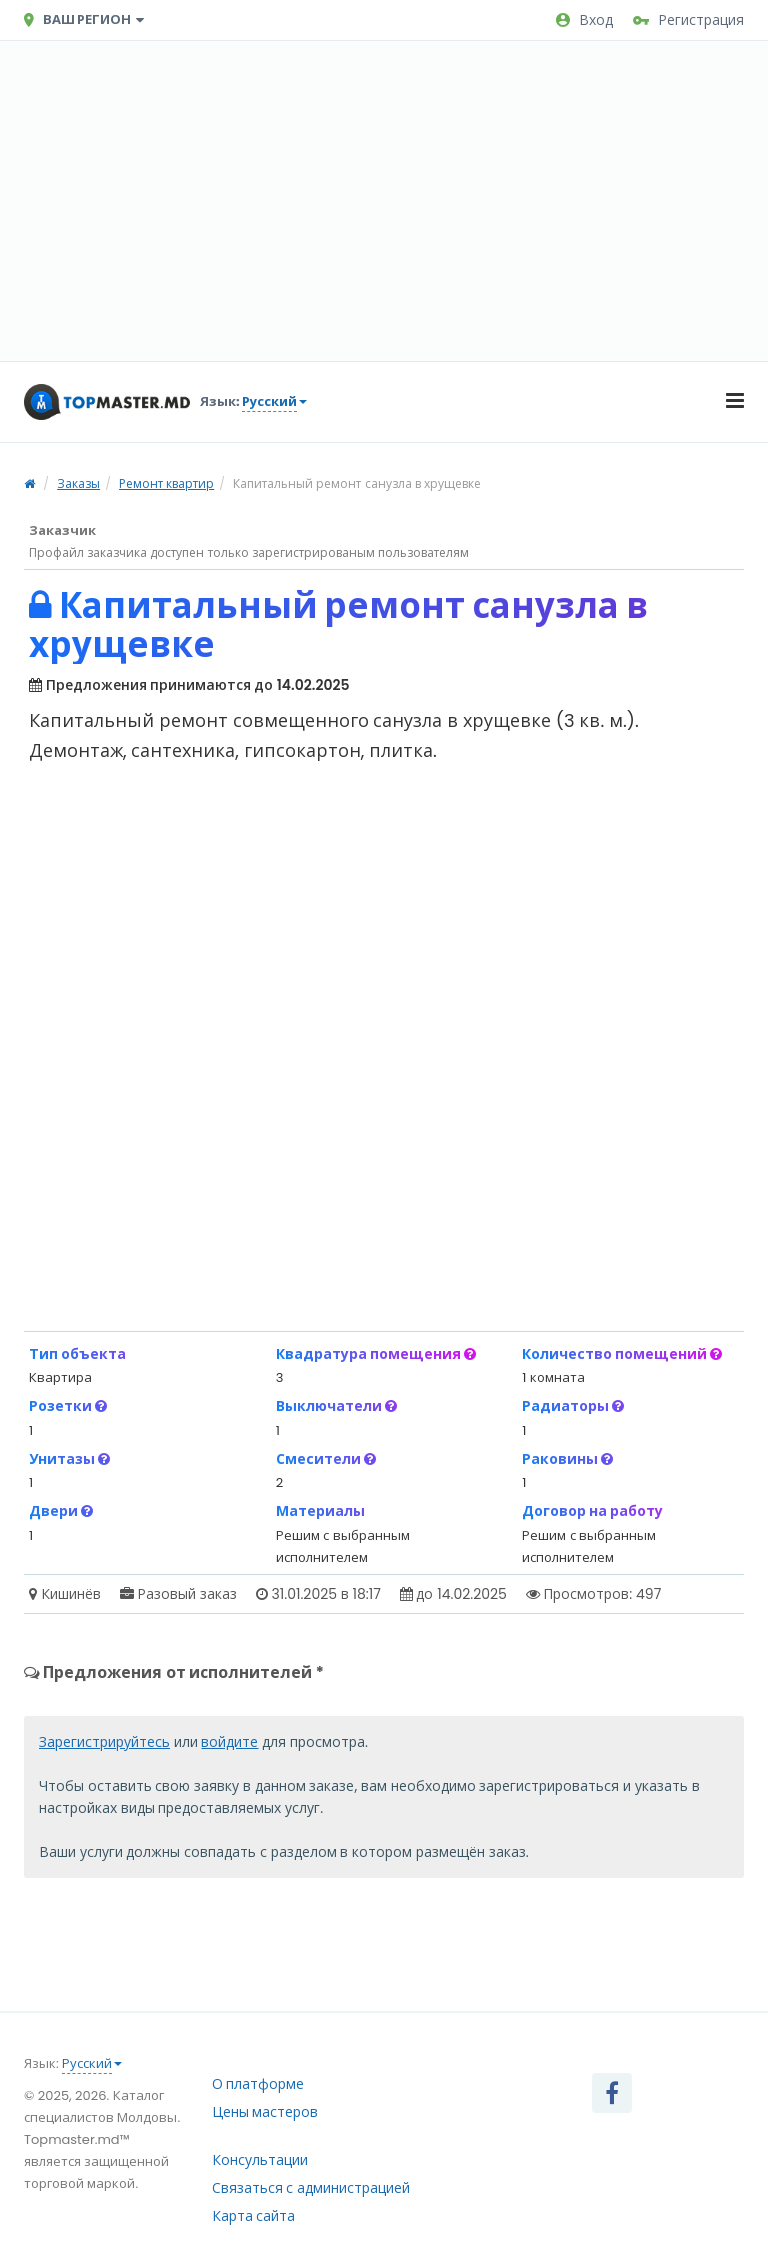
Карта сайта (254, 2216)
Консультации (260, 2160)
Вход (584, 20)
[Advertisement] (384, 201)
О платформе (258, 2084)
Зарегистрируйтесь (104, 1742)
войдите (229, 1742)
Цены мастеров (265, 2112)
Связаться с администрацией (311, 2188)
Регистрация (688, 20)
